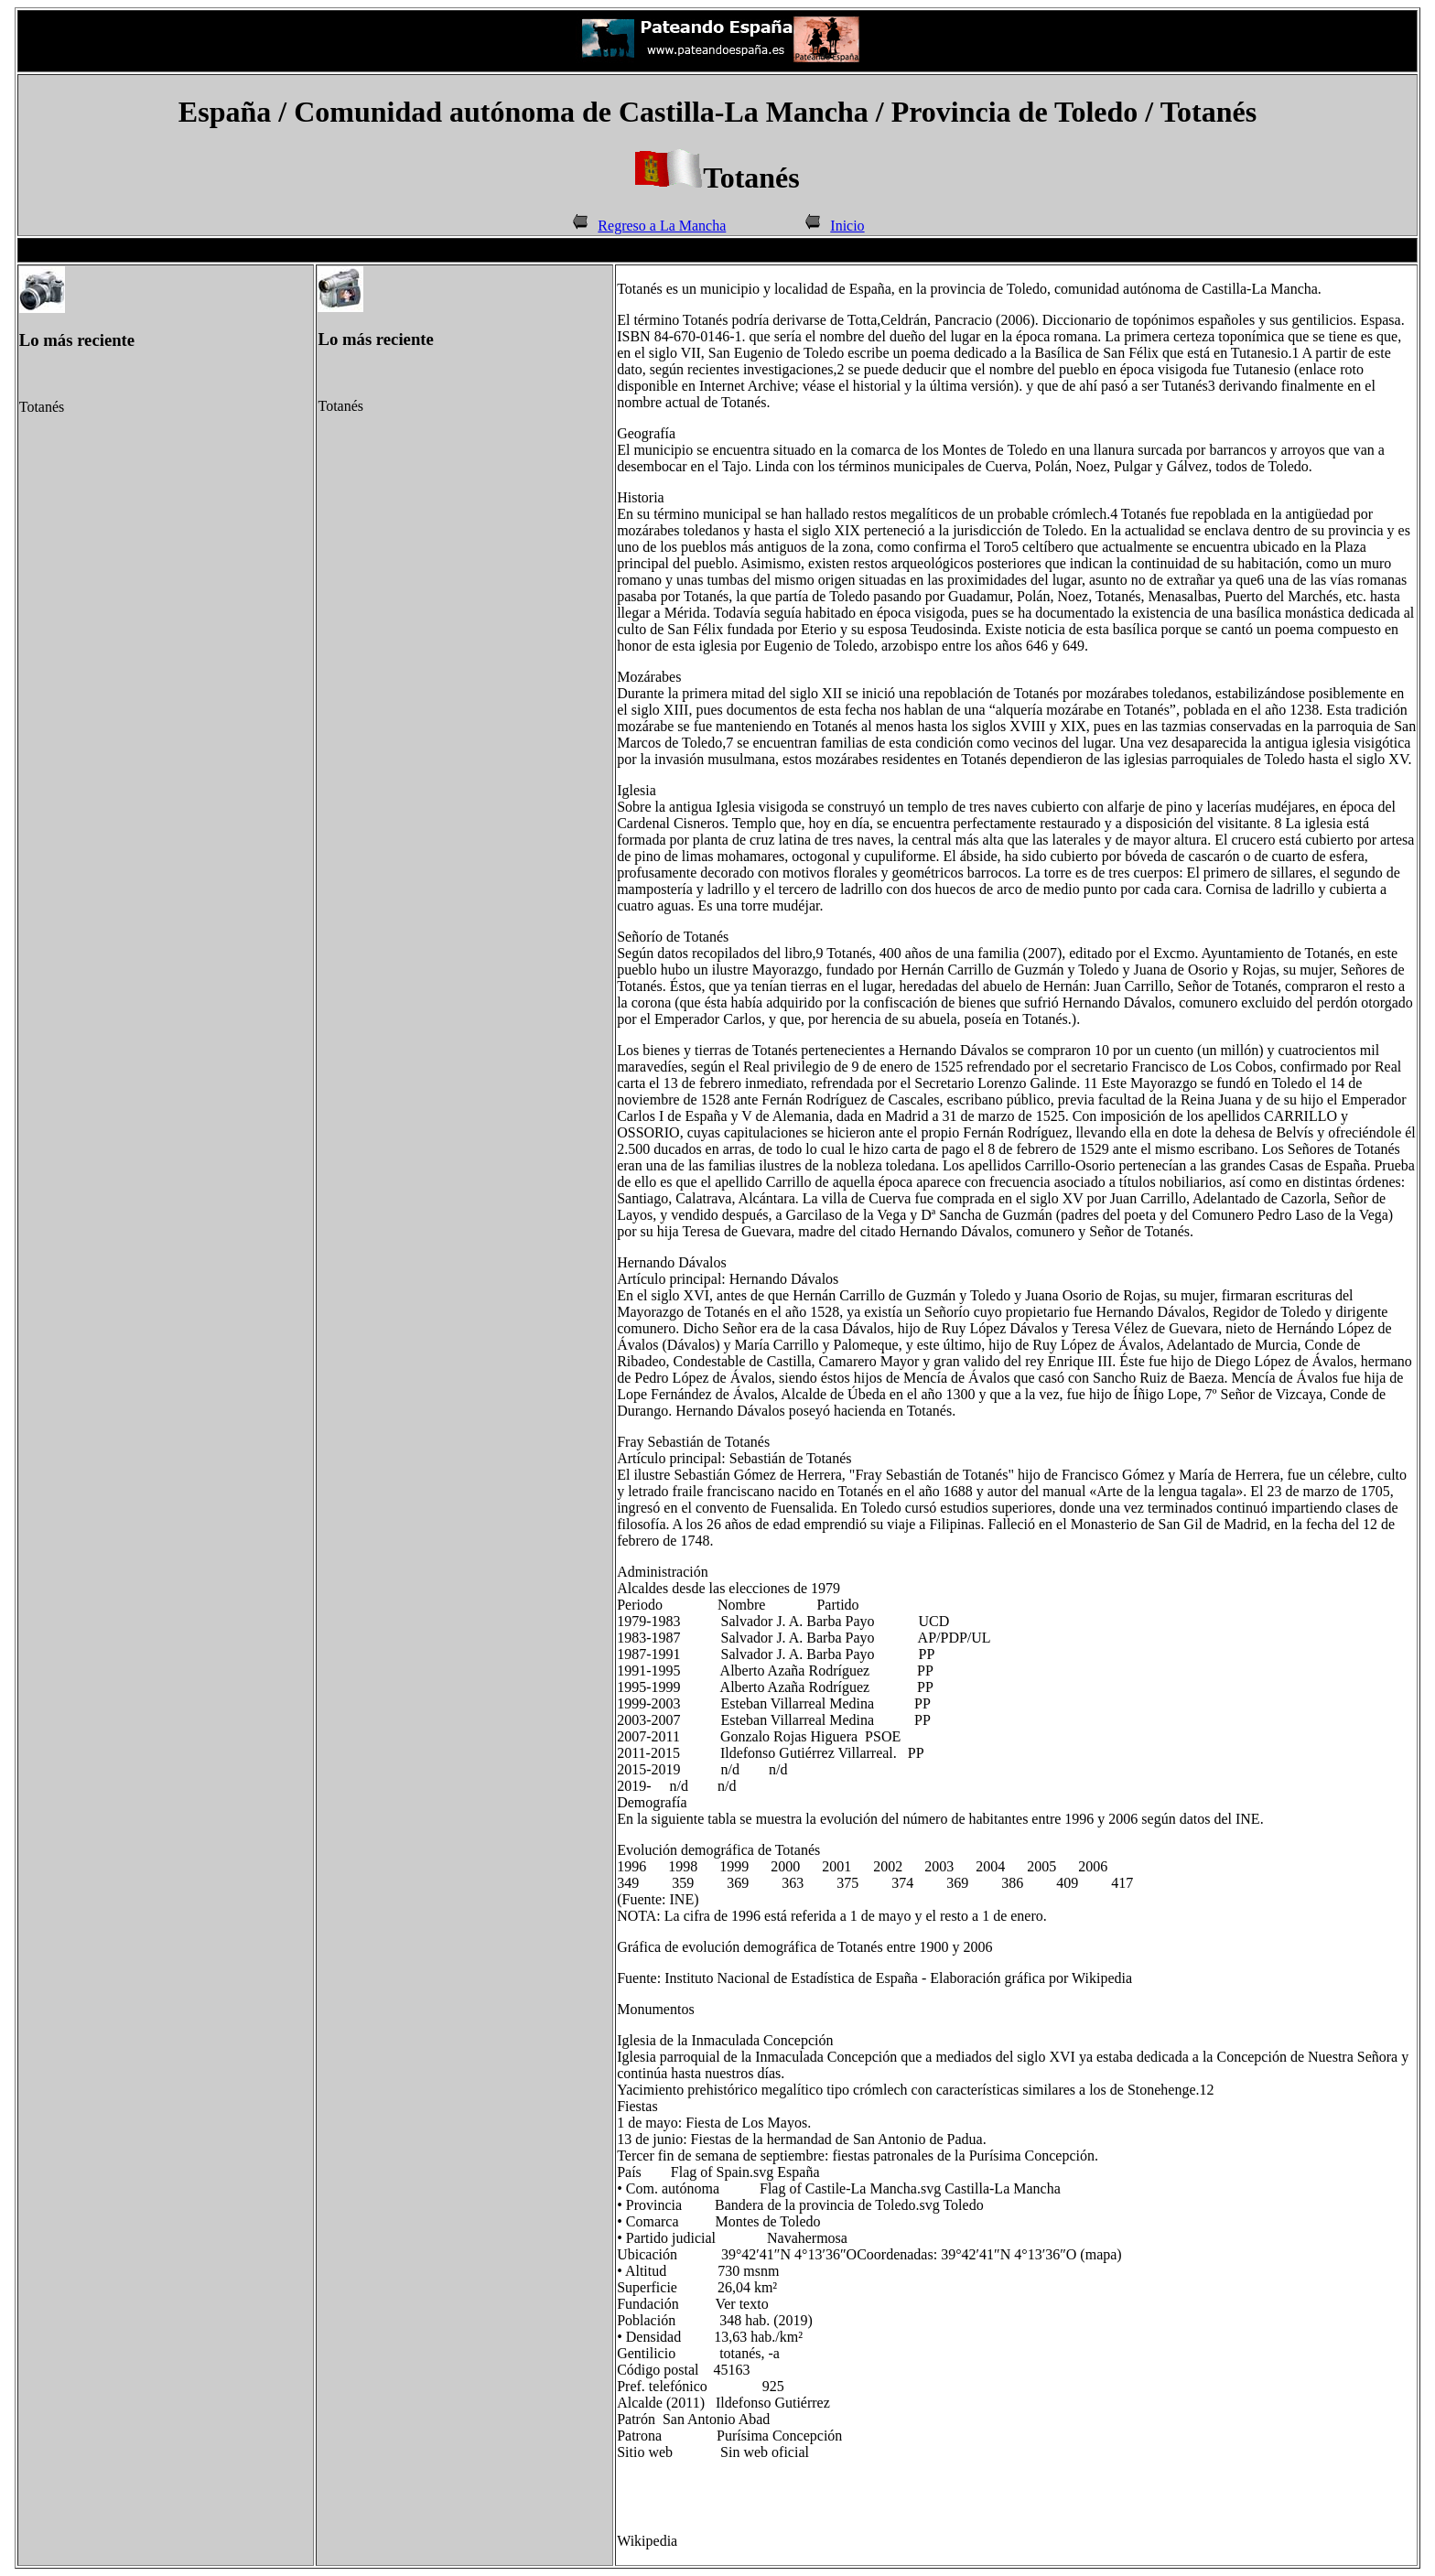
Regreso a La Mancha (662, 225)
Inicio (847, 225)
